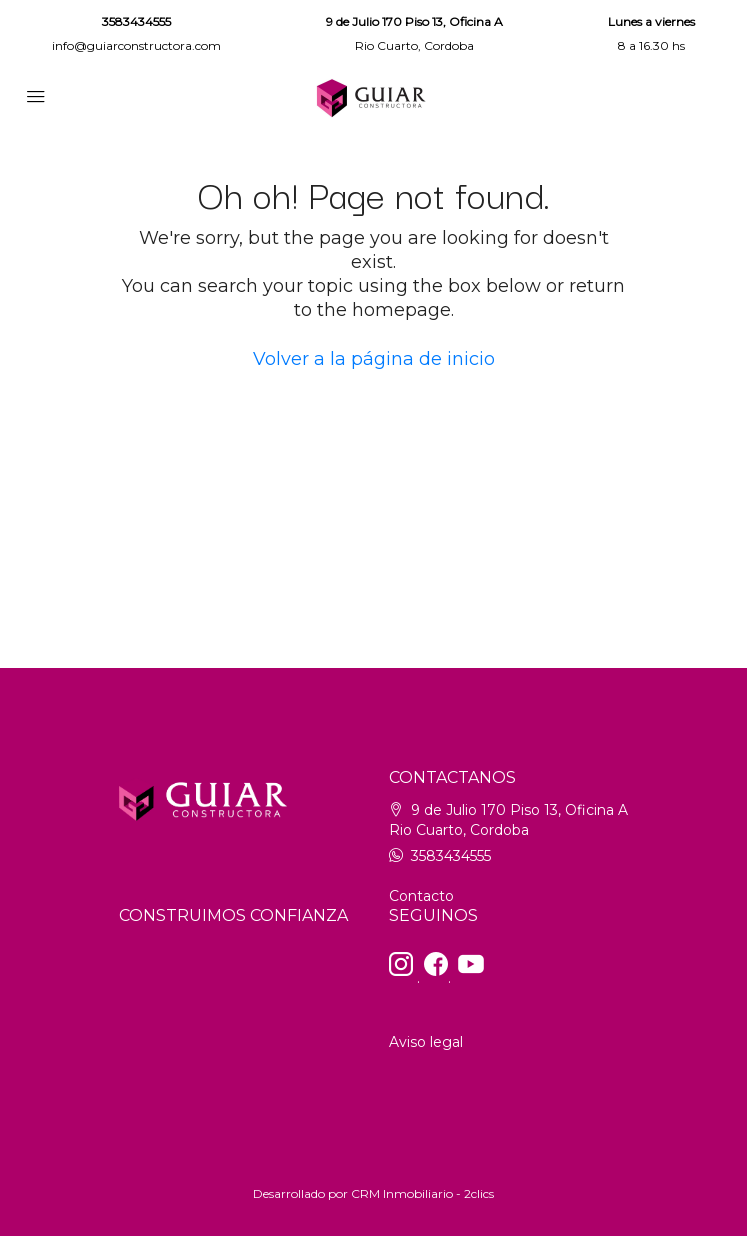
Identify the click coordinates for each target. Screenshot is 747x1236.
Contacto (421, 896)
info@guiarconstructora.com (136, 45)
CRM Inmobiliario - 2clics (422, 1193)
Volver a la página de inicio (374, 359)
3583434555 (136, 21)
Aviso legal (426, 1042)
